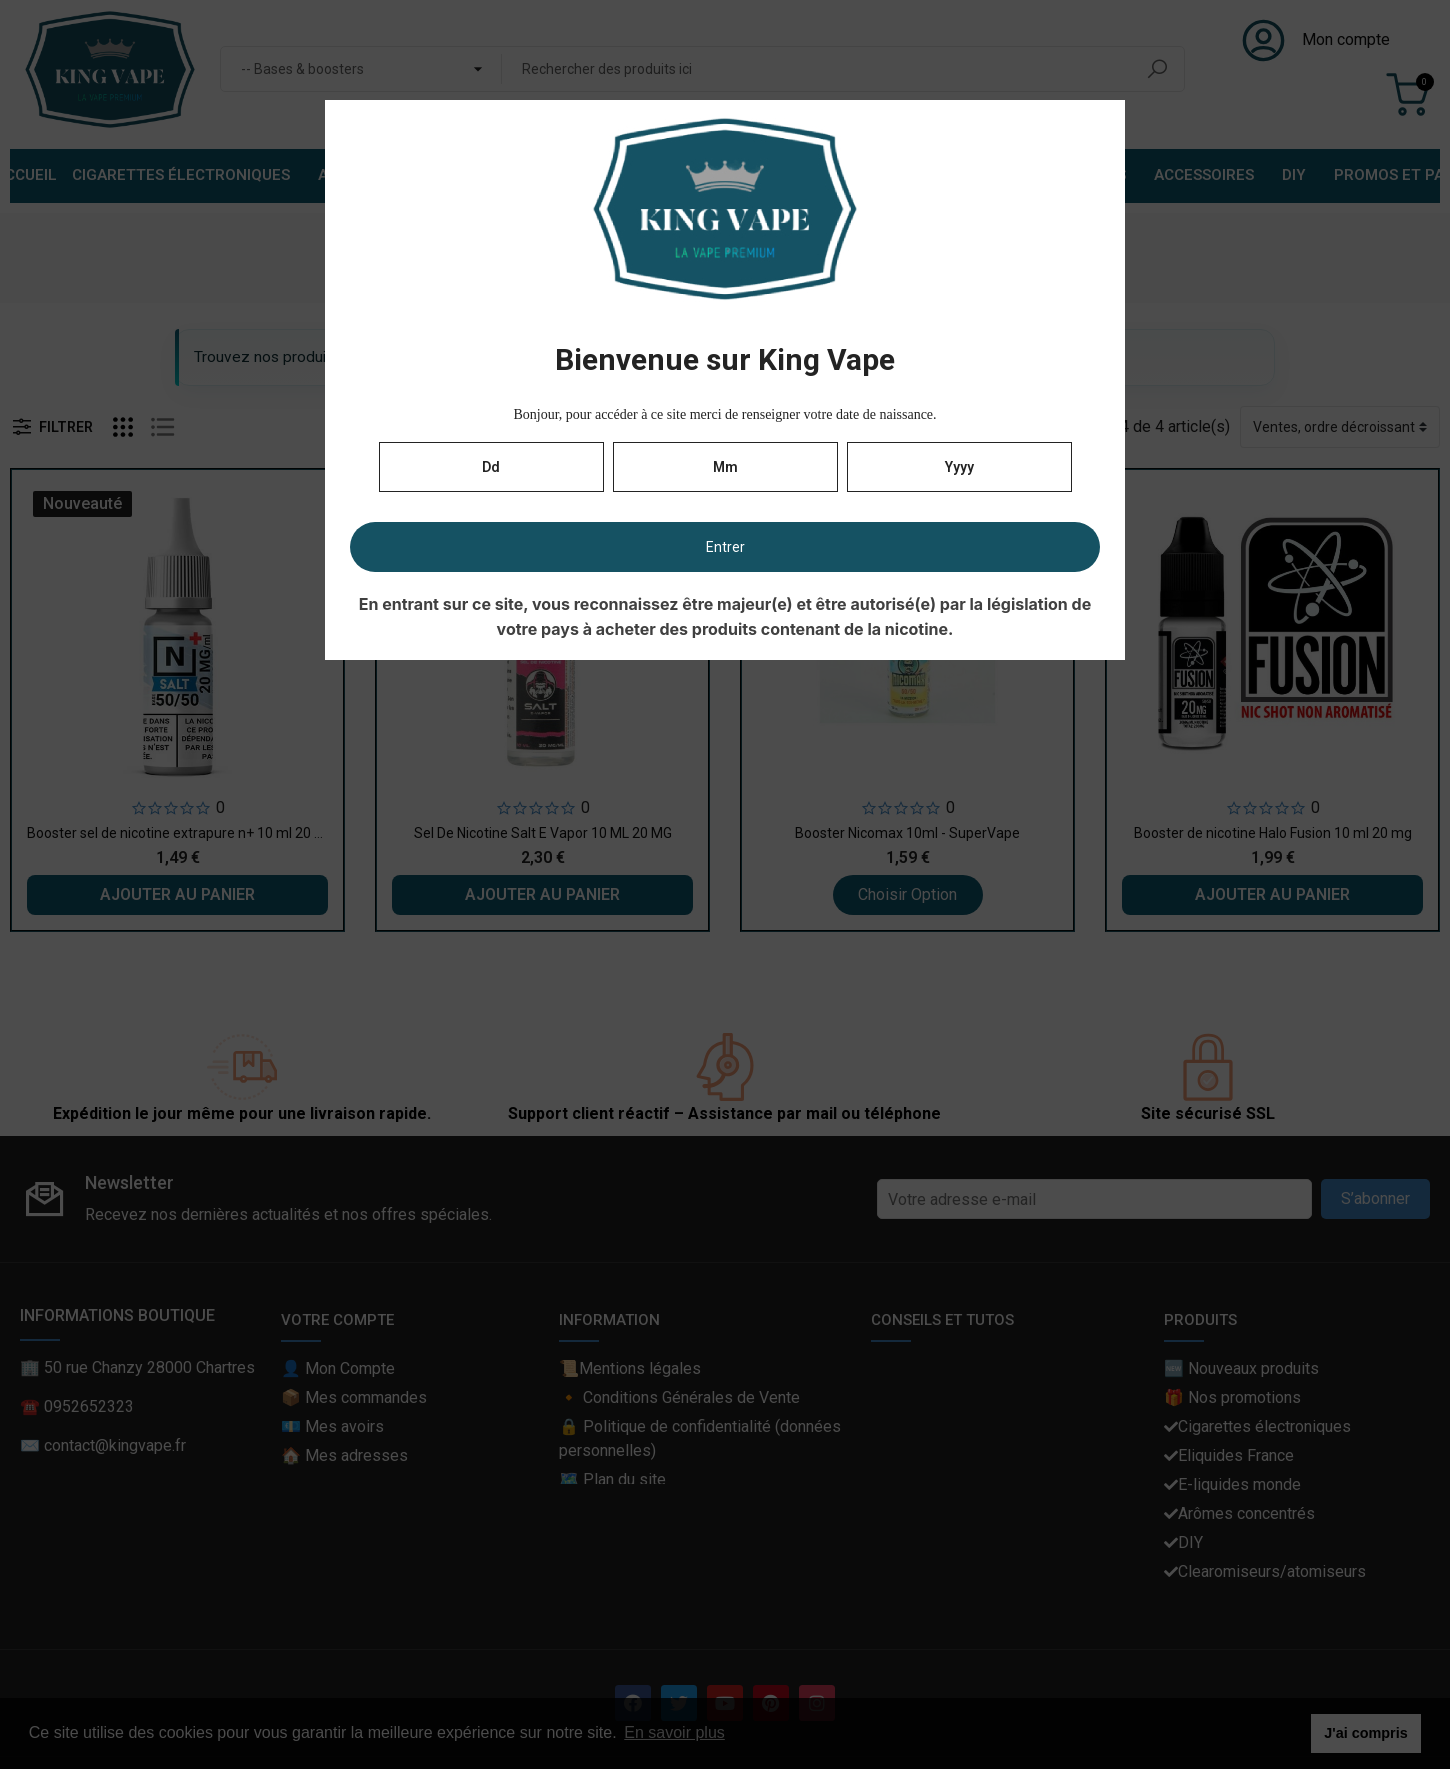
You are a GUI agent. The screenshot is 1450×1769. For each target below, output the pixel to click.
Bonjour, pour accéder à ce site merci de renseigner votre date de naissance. (724, 414)
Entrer (725, 547)
